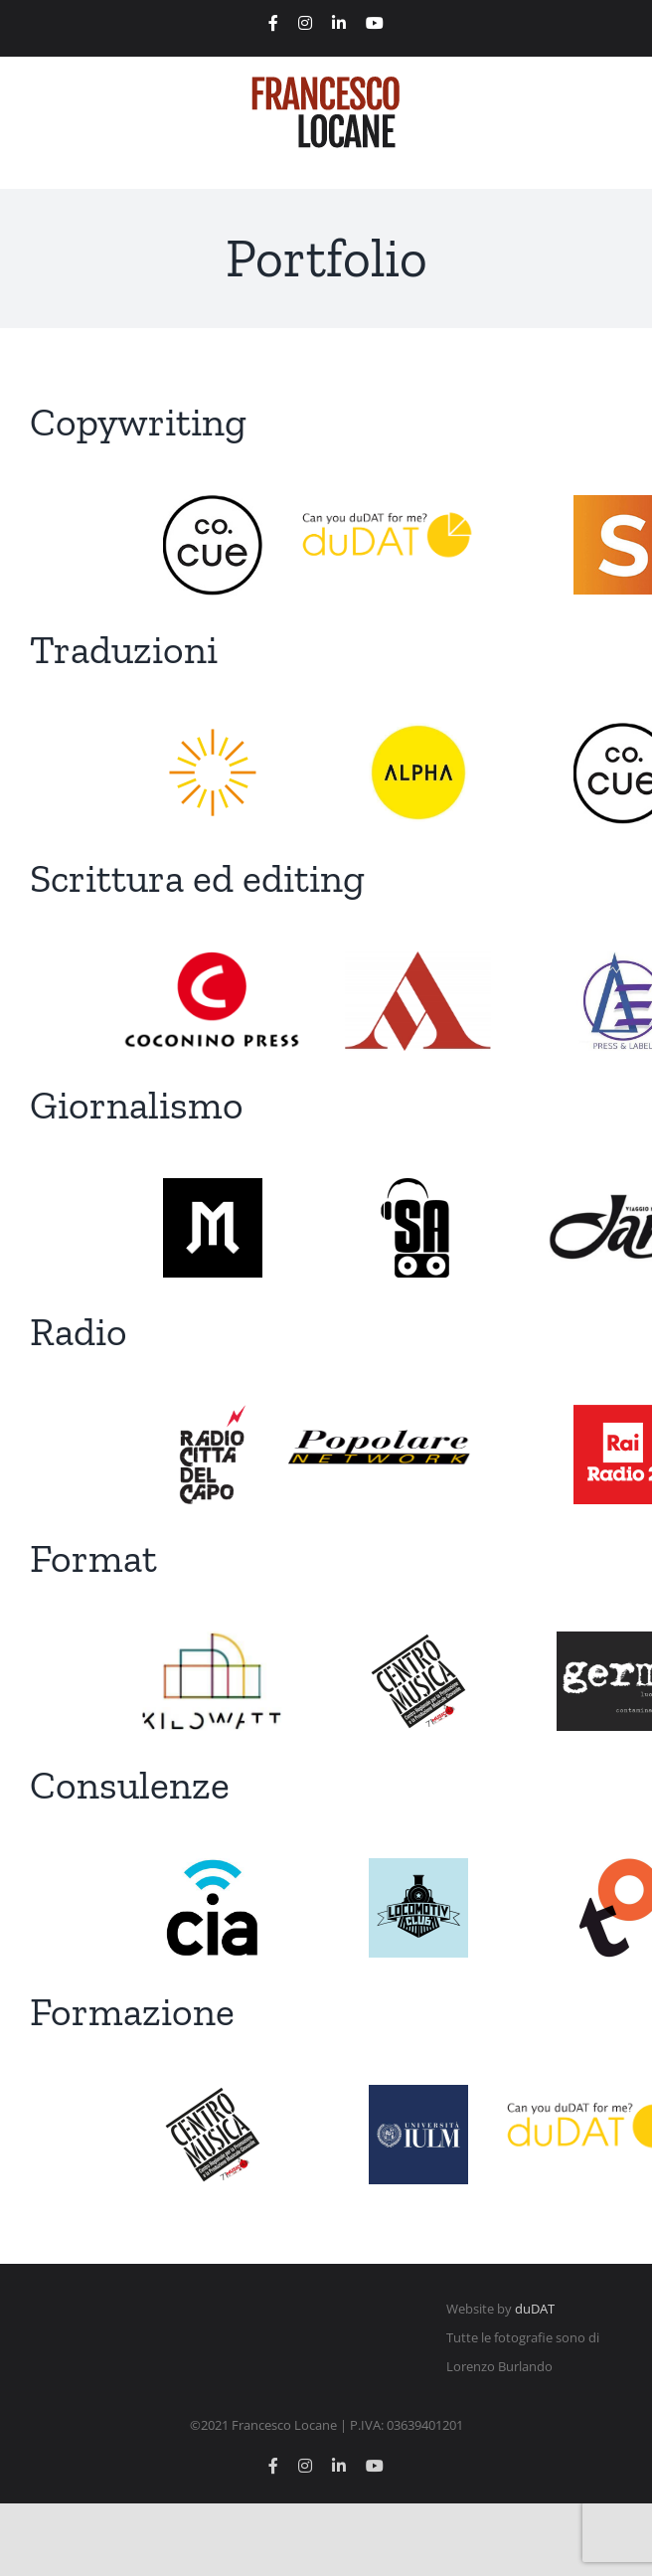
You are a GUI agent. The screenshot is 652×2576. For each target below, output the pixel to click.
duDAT (535, 2309)
